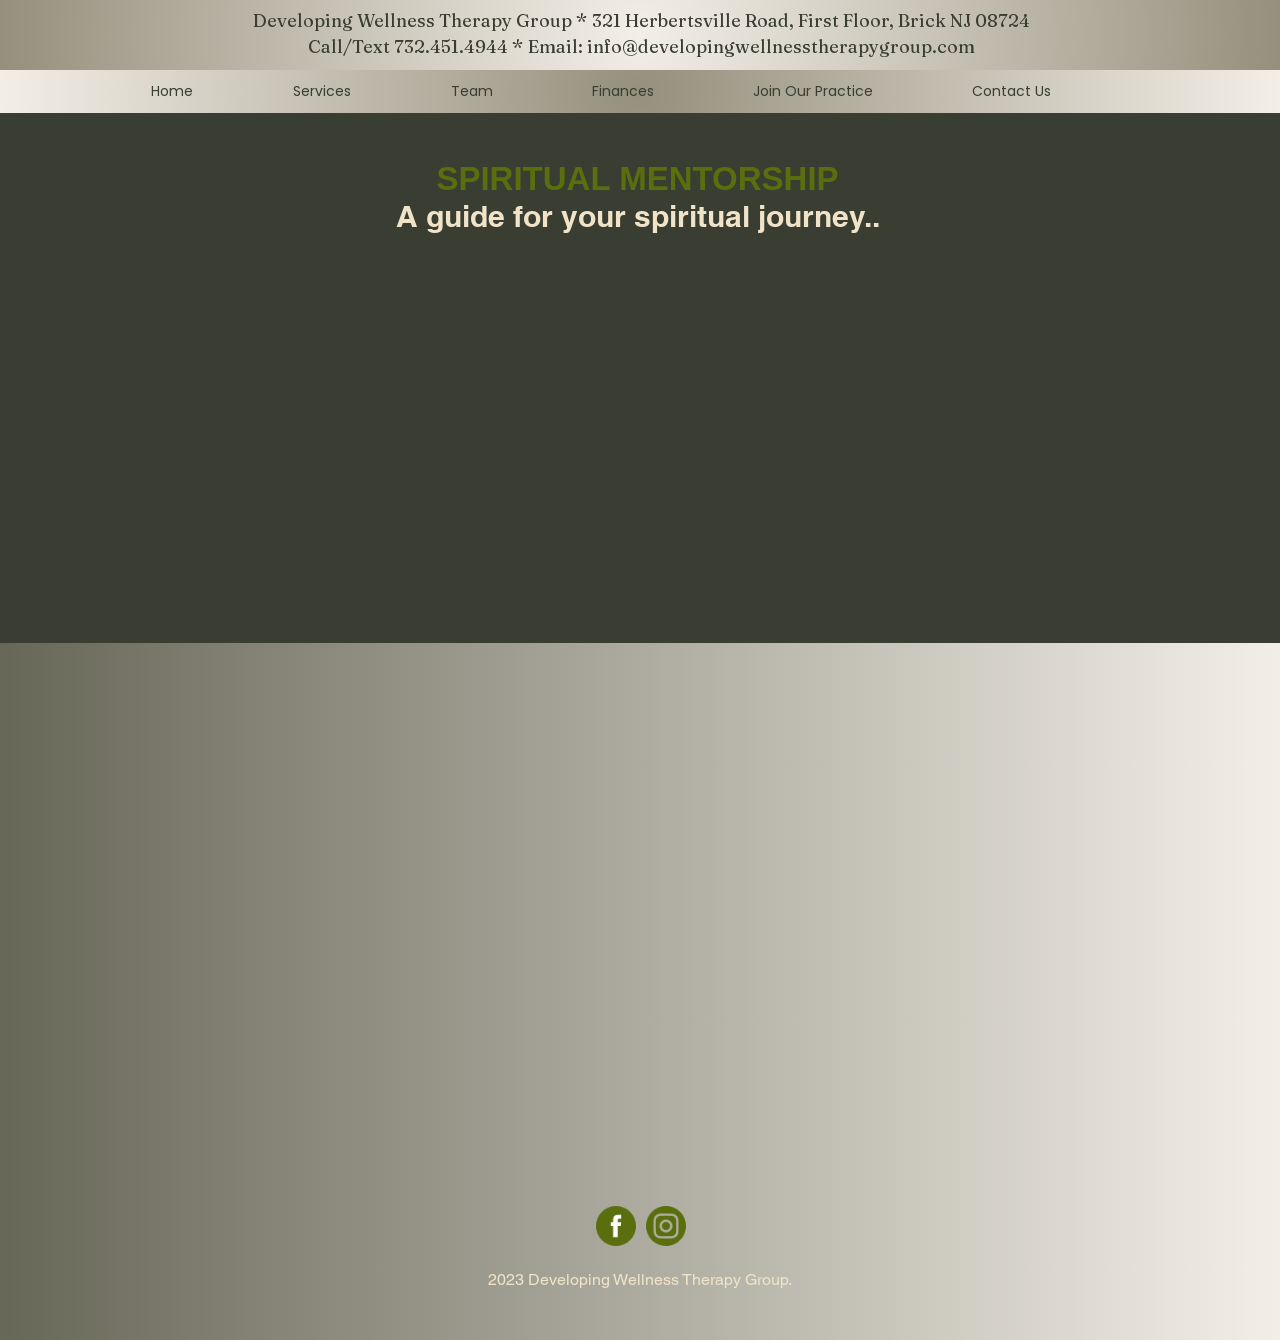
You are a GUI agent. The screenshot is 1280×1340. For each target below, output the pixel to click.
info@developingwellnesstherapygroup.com (781, 46)
